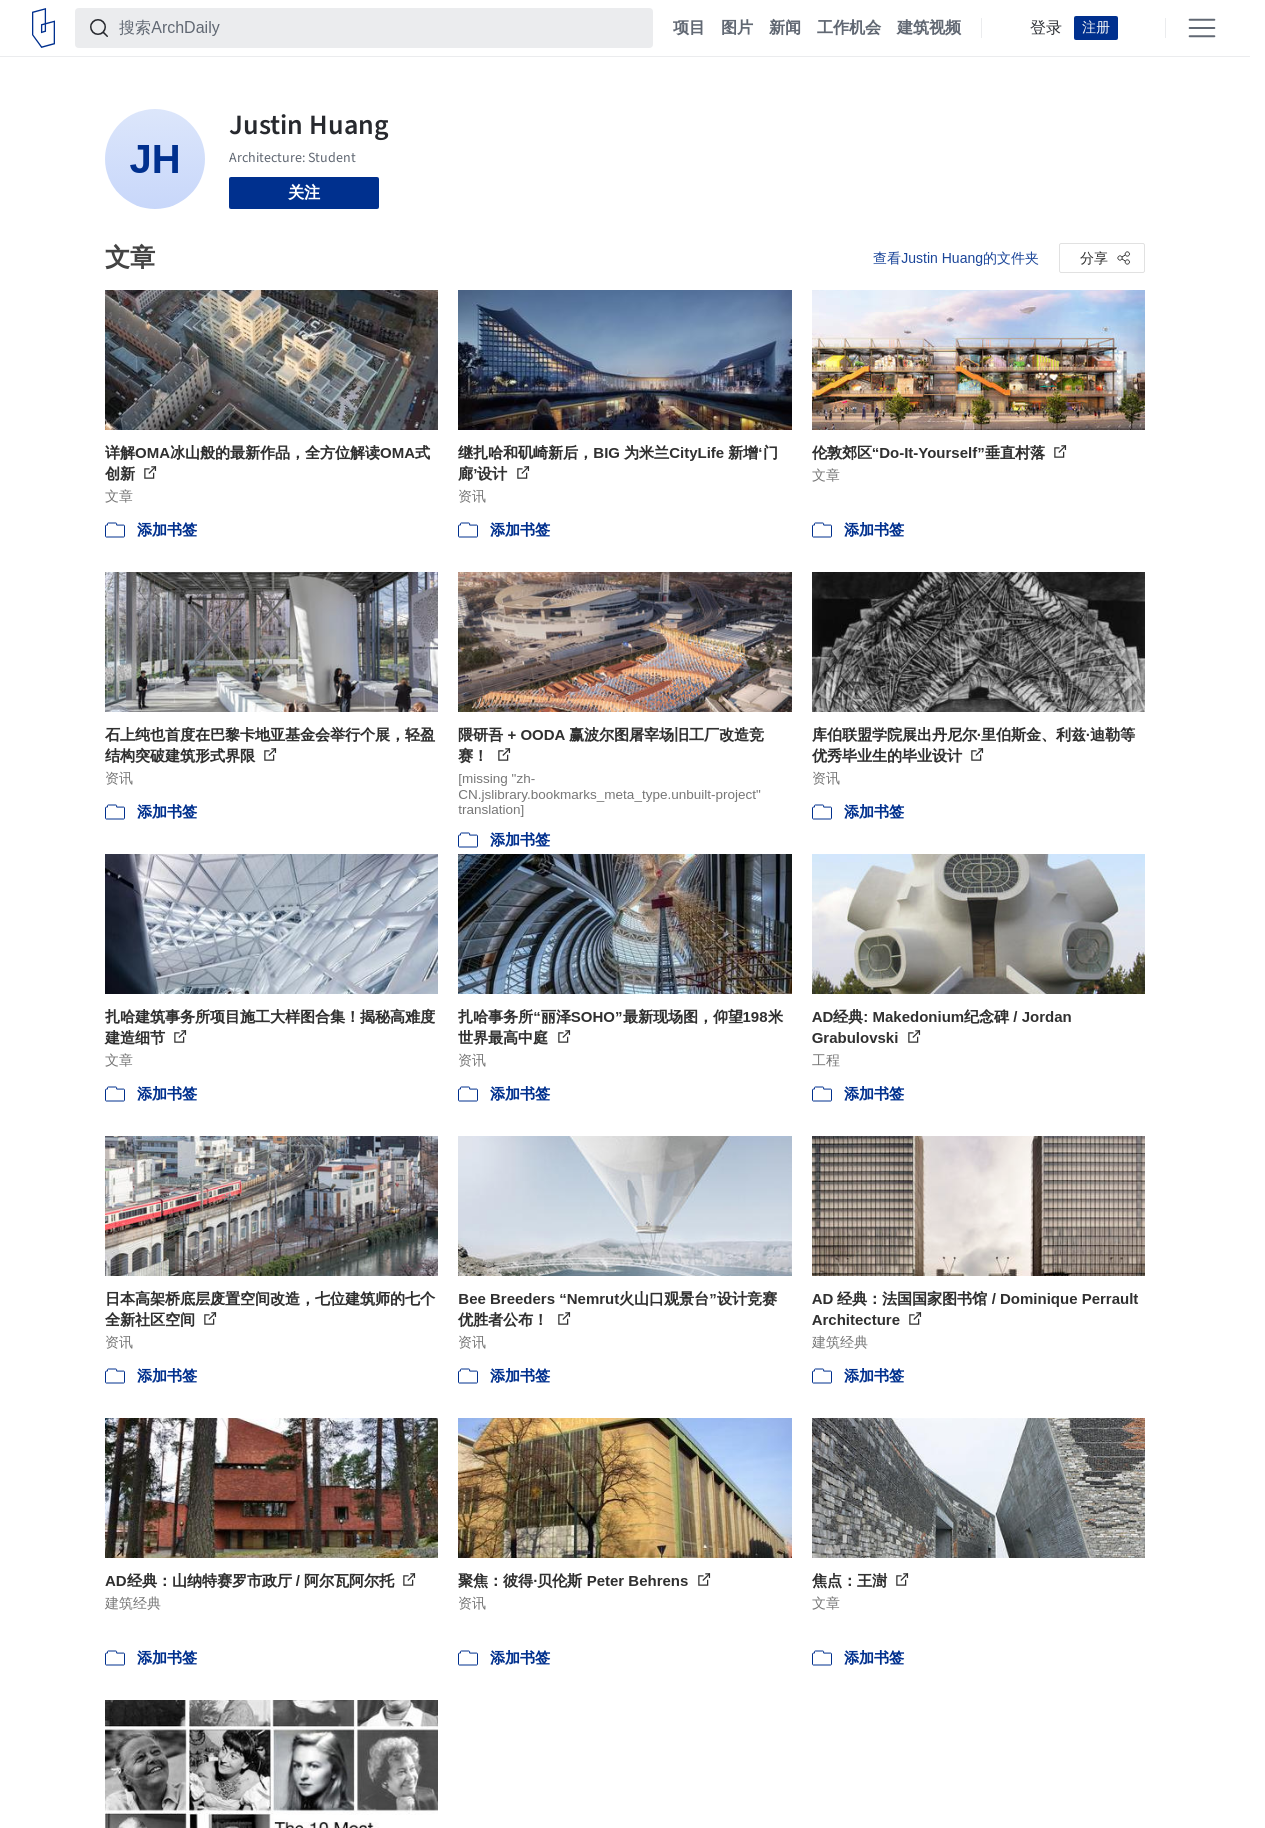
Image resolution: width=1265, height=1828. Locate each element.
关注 (304, 192)
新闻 (785, 28)
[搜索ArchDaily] (380, 28)
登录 (1046, 28)
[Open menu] (1202, 28)
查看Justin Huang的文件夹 (956, 258)
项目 (689, 28)
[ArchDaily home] (43, 28)
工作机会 (849, 28)
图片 (737, 28)
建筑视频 (929, 28)
